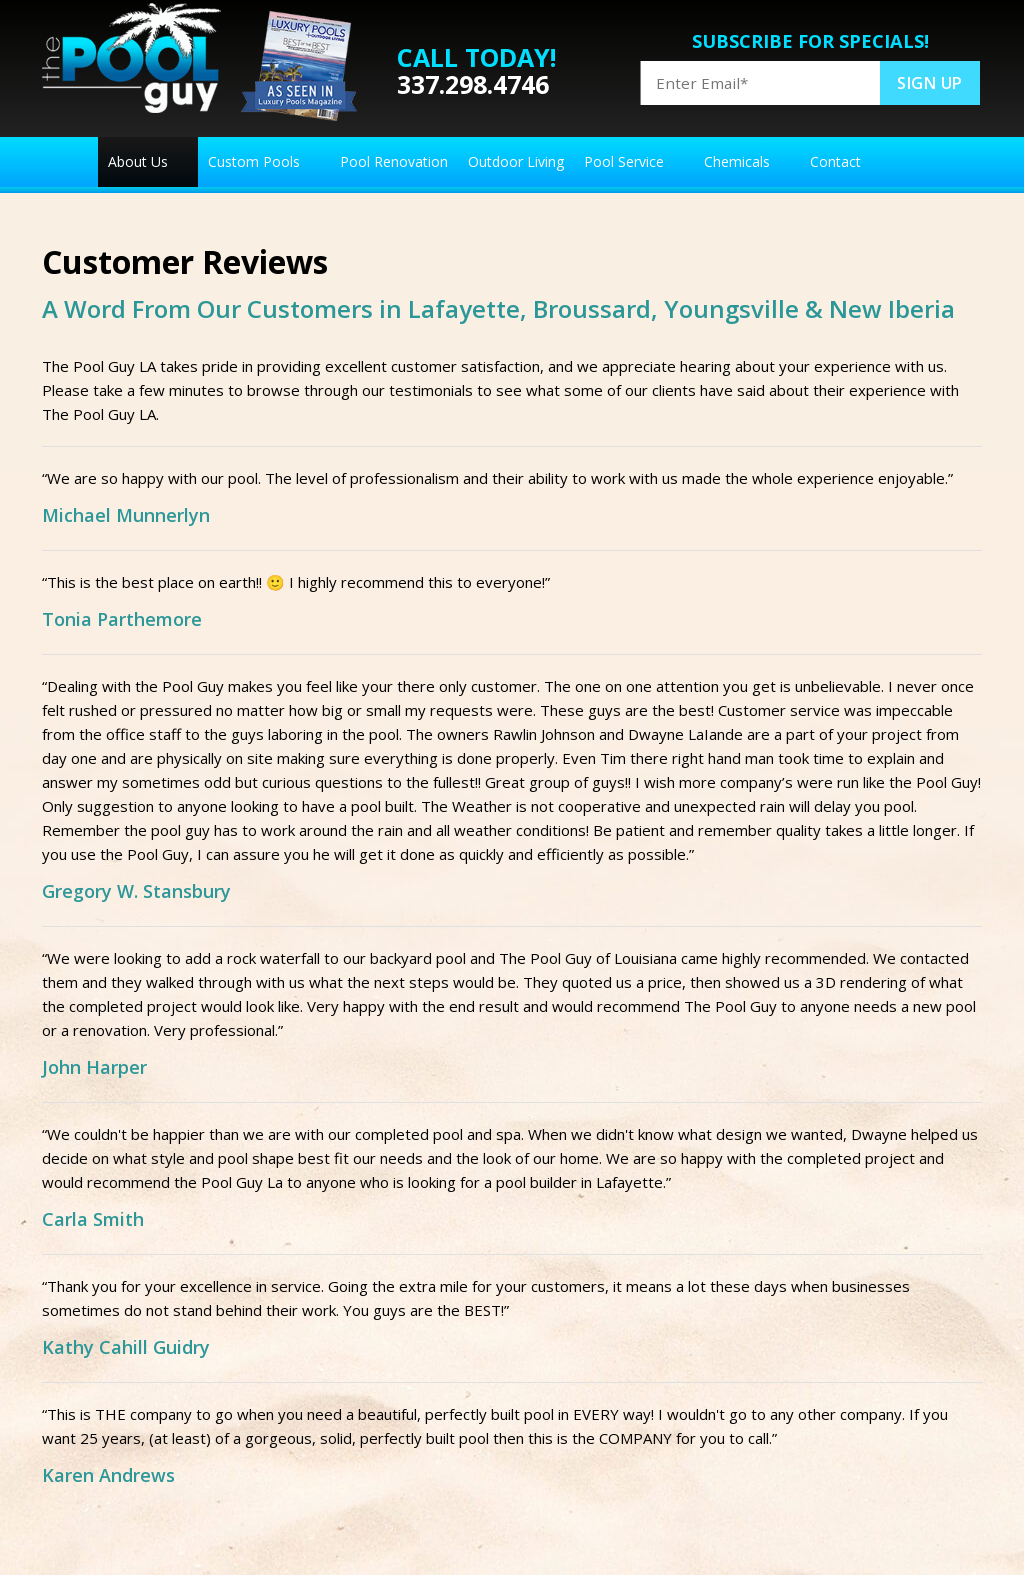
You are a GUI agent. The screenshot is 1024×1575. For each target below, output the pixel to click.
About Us (138, 161)
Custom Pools (254, 161)
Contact (835, 161)
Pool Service (624, 161)
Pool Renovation (394, 161)
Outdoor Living (516, 161)
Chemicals (737, 161)
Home (70, 162)
